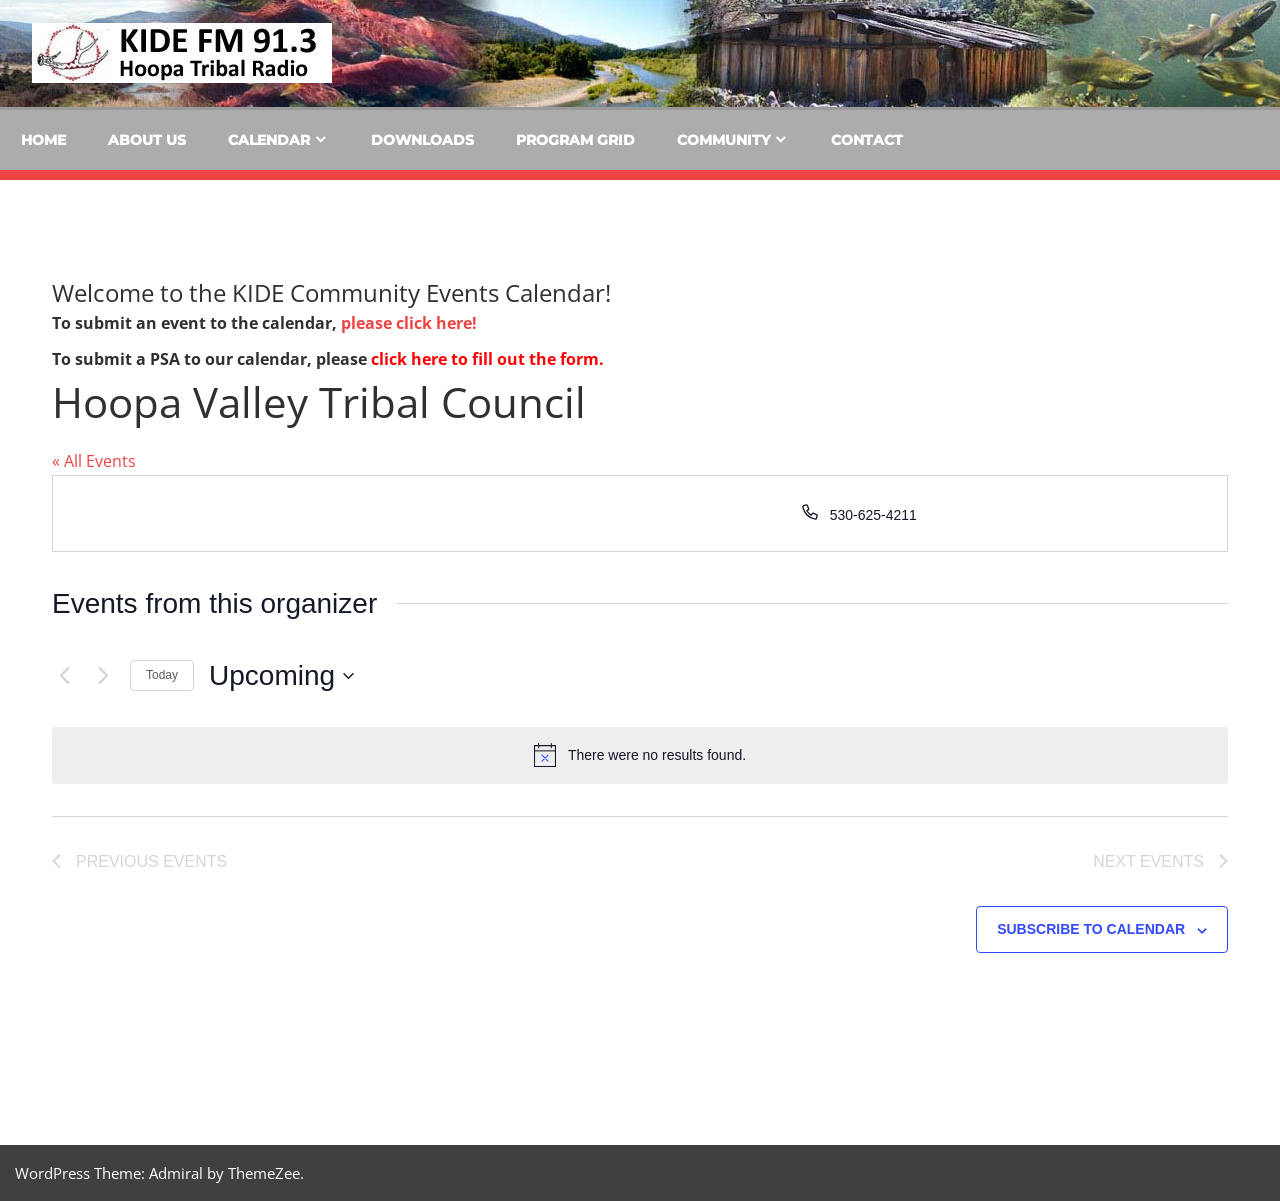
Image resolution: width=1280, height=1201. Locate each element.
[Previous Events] (64, 676)
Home (43, 140)
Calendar (269, 140)
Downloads (422, 140)
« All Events (94, 461)
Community (723, 140)
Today (162, 675)
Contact (867, 140)
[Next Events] (103, 676)
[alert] (640, 755)
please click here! (409, 323)
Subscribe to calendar (1091, 929)
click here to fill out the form (485, 359)
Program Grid (575, 140)
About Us (147, 140)
